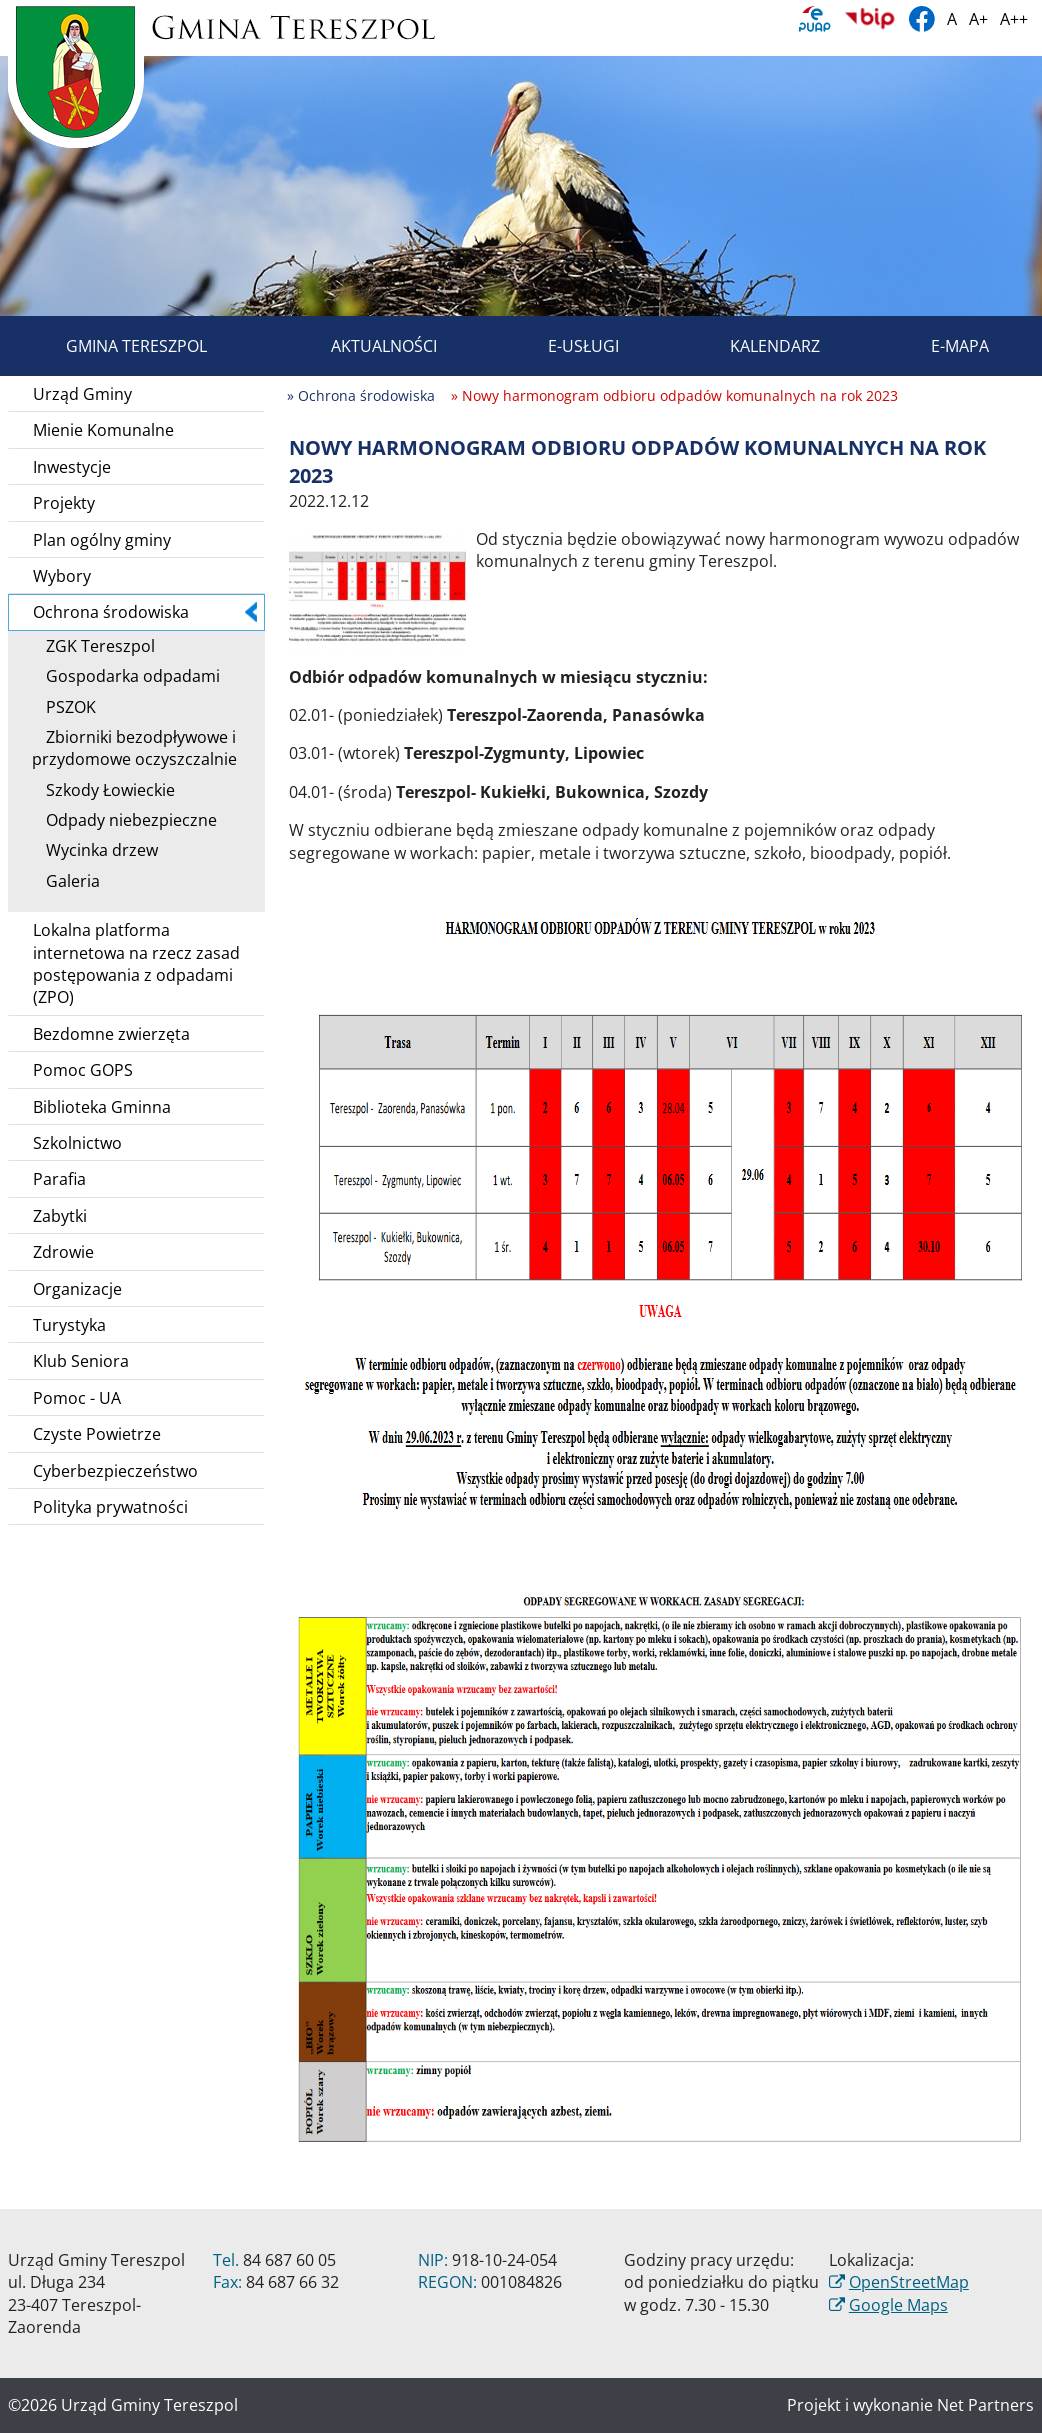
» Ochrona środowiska (361, 395)
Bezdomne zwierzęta (111, 1034)
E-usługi (560, 346)
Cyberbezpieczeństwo (115, 1471)
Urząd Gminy (82, 394)
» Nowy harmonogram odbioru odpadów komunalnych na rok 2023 (674, 395)
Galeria (66, 881)
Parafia (59, 1179)
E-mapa (937, 346)
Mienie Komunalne (103, 430)
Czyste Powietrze (97, 1434)
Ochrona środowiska (145, 612)
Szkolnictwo (77, 1143)
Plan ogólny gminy (102, 540)
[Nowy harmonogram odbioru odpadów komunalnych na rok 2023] (377, 588)
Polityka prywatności (110, 1507)
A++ (1014, 19)
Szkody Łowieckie (103, 790)
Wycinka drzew (95, 850)
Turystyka (69, 1325)
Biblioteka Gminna (102, 1107)
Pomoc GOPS (83, 1070)
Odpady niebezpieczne (124, 820)
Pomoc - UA (77, 1398)
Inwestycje (72, 467)
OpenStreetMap (909, 2282)
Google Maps (898, 2305)
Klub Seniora (81, 1361)
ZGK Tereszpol (93, 646)
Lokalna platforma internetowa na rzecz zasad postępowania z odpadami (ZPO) (136, 963)
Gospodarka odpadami (126, 676)
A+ (978, 19)
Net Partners (985, 2405)
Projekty (64, 503)
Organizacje (77, 1289)
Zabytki (60, 1216)
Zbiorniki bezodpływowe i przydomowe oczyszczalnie (134, 748)
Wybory (62, 576)
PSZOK (64, 707)
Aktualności (361, 346)
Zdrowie (63, 1252)
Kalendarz (752, 346)
